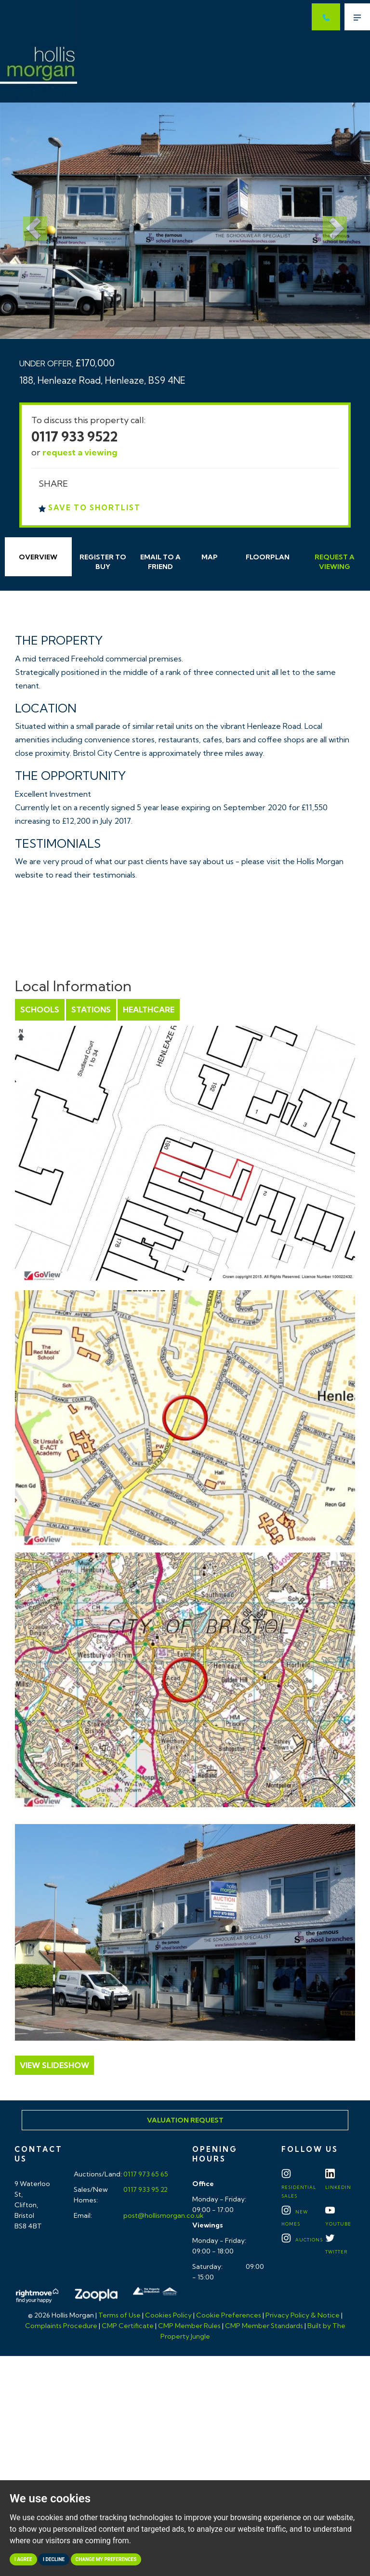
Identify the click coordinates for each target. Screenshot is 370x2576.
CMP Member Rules (189, 2325)
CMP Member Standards (264, 2325)
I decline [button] (54, 2559)
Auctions (302, 2239)
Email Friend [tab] (160, 562)
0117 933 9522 (74, 436)
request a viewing (80, 452)
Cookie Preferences (228, 2315)
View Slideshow (54, 2065)
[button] (27, 221)
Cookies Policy (168, 2315)
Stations (91, 1009)
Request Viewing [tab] (335, 562)
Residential (298, 2186)
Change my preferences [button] (106, 2559)
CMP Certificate (128, 2325)
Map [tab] (209, 557)
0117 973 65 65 (145, 2174)
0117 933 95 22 (145, 2189)
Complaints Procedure (61, 2325)
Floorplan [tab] (268, 557)
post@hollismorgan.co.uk (163, 2215)
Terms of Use (119, 2315)
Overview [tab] (38, 557)
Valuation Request (185, 2120)
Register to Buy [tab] (102, 562)
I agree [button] (23, 2559)
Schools (39, 1009)
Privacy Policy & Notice (302, 2315)
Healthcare (148, 1009)
